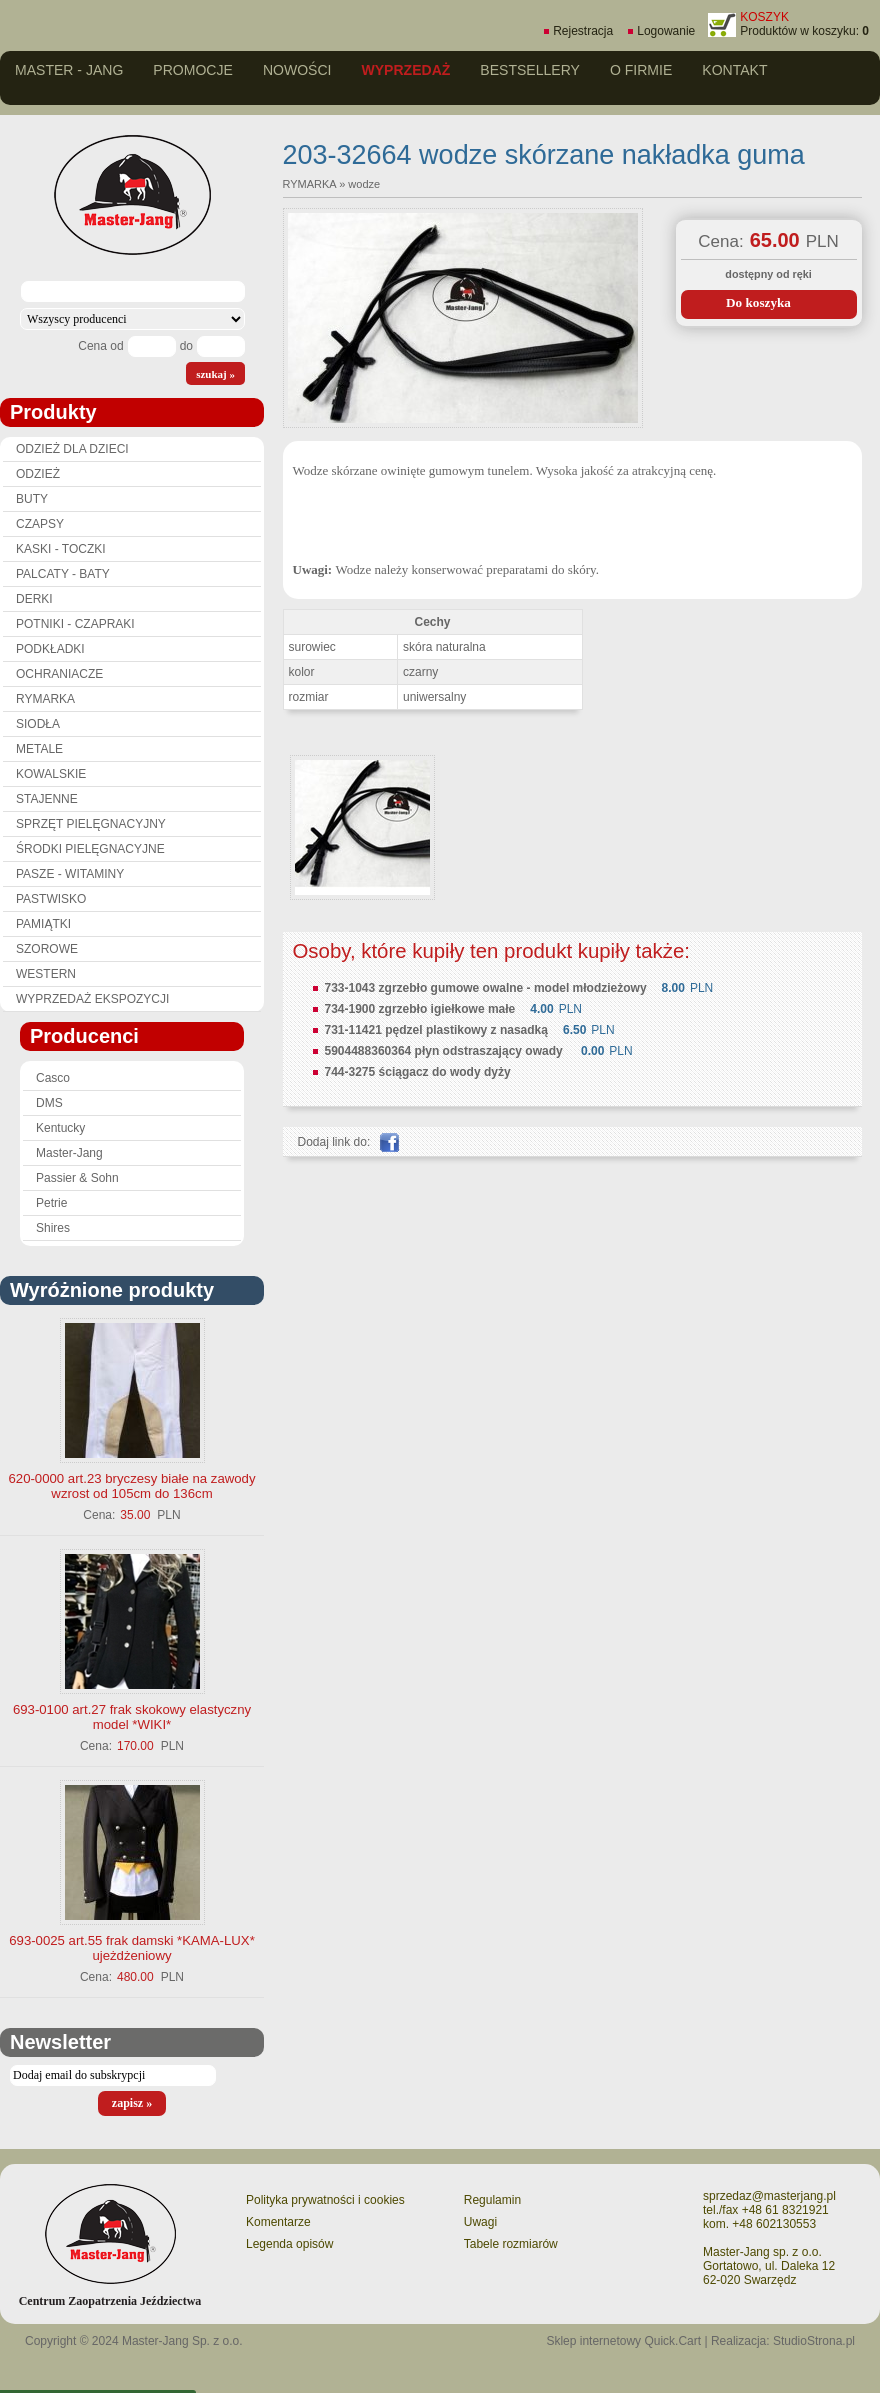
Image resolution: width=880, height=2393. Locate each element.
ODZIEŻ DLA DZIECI (72, 449)
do (186, 346)
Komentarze (278, 2222)
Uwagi (480, 2222)
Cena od (100, 346)
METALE (39, 749)
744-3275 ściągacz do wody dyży (418, 1072)
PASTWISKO (51, 899)
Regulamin (492, 2200)
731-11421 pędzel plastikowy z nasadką (436, 1030)
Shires (53, 1228)
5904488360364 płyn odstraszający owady (445, 1051)
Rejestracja (583, 31)
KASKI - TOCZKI (61, 549)
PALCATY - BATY (63, 574)
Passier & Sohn (77, 1178)
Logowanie (666, 31)
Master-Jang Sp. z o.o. (182, 2341)
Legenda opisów (289, 2244)
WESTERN (46, 974)
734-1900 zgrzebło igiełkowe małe (420, 1009)
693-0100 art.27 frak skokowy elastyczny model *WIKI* (132, 1717)
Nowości (297, 70)
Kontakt (734, 70)
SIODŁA (38, 724)
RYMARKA (45, 699)
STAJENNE (47, 799)
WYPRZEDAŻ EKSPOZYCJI (92, 999)
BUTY (32, 499)
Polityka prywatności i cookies (325, 2200)
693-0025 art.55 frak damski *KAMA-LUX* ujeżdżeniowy (132, 1948)
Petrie (51, 1203)
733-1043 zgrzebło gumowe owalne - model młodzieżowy (486, 988)
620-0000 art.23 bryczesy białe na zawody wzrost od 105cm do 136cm (131, 1486)
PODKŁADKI (50, 649)
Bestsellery (530, 70)
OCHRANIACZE (59, 674)
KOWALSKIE (51, 774)
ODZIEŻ (38, 474)
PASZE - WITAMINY (70, 874)
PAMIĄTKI (43, 924)
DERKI (34, 599)
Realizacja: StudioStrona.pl (783, 2341)
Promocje (193, 70)
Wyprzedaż (405, 70)
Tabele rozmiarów (511, 2244)
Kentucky (60, 1128)
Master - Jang (69, 70)
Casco (53, 1078)
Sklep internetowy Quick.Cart (623, 2341)
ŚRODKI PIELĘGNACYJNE (90, 849)
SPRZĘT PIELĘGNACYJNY (91, 824)
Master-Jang (69, 1153)
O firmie (641, 70)
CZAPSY (40, 524)
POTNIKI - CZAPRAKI (75, 624)
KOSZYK (764, 17)
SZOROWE (47, 949)
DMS (49, 1103)
